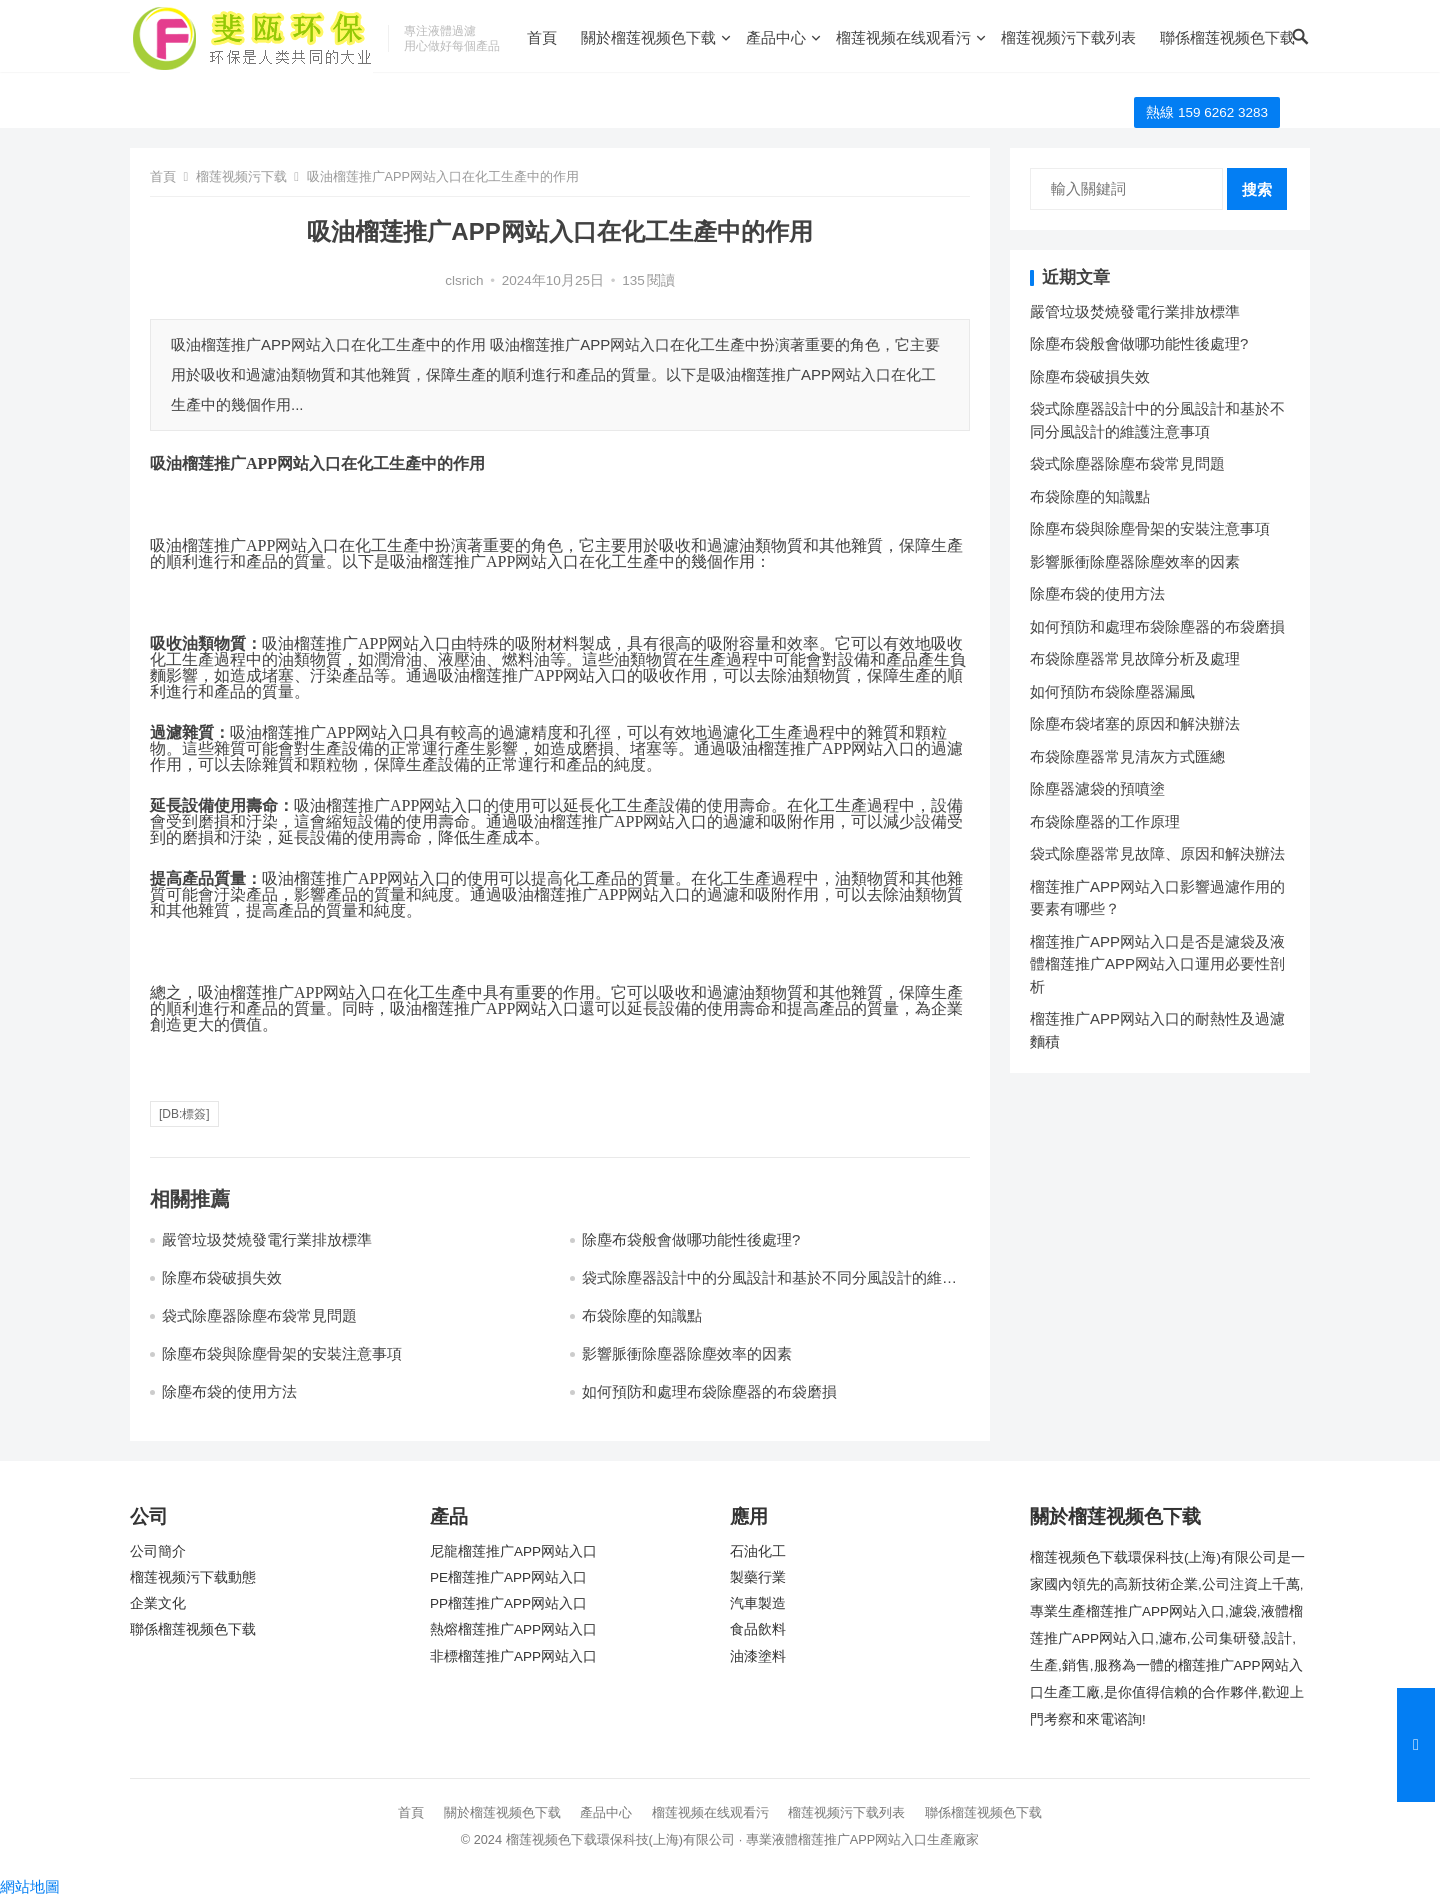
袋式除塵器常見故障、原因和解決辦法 (1157, 853)
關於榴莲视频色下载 (648, 37)
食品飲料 (758, 1629)
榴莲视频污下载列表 (1068, 37)
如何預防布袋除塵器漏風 (1112, 691)
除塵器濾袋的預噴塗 (1097, 788)
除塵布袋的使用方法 (229, 1391)
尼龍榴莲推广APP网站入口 (513, 1551)
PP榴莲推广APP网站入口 (508, 1603)
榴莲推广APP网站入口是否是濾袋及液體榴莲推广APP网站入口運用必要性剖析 (1157, 964)
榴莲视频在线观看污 (903, 37)
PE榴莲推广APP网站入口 (508, 1577)
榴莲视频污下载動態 (193, 1577)
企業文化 (158, 1603)
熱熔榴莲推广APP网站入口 (513, 1629)
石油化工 (758, 1551)
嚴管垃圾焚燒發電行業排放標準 (267, 1239)
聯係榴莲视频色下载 (1227, 37)
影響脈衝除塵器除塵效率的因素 (687, 1353)
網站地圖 (30, 1886)
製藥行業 (758, 1577)
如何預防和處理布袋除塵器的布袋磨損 (709, 1391)
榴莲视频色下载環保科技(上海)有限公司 (621, 1839)
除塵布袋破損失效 (222, 1277)
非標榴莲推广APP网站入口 (513, 1656)
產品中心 (776, 37)
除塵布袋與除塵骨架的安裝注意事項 (282, 1353)
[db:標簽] (184, 1114)
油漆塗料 (758, 1656)
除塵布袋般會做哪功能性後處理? (691, 1239)
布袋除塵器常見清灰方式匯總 (1127, 756)
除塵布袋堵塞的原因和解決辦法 (1135, 723)
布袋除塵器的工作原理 (1105, 821)
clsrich (464, 280)
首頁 (542, 37)
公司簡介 (158, 1551)
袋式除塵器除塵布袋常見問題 (259, 1315)
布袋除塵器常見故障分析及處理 (1135, 658)
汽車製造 (758, 1603)
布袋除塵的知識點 (642, 1315)
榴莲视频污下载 (241, 176)
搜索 (1257, 189)
